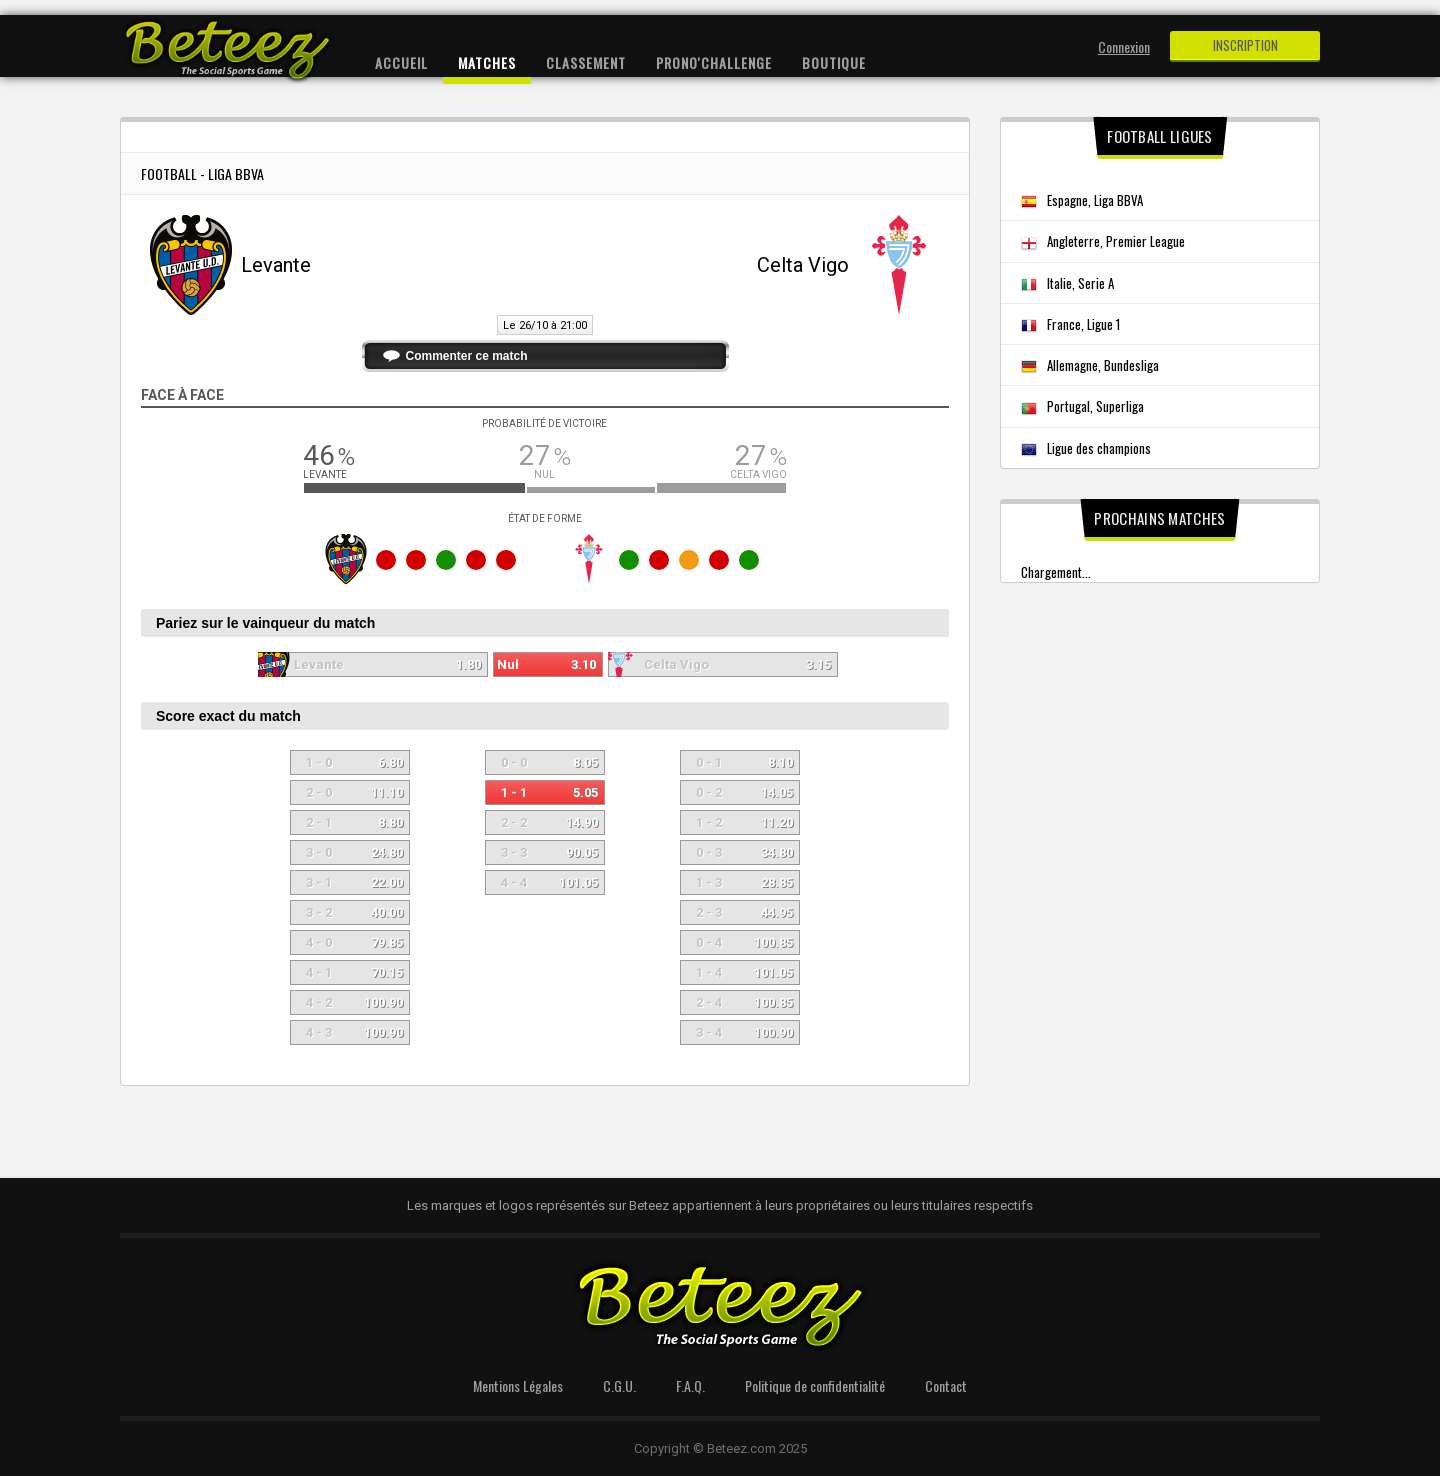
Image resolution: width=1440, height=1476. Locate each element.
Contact (946, 1385)
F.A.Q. (690, 1385)
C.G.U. (619, 1385)
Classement (586, 62)
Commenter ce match (467, 356)
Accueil (401, 62)
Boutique (834, 62)
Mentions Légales (518, 1385)
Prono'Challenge (714, 62)
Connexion (1124, 46)
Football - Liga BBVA (202, 173)
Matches (487, 62)
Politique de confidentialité (815, 1385)
